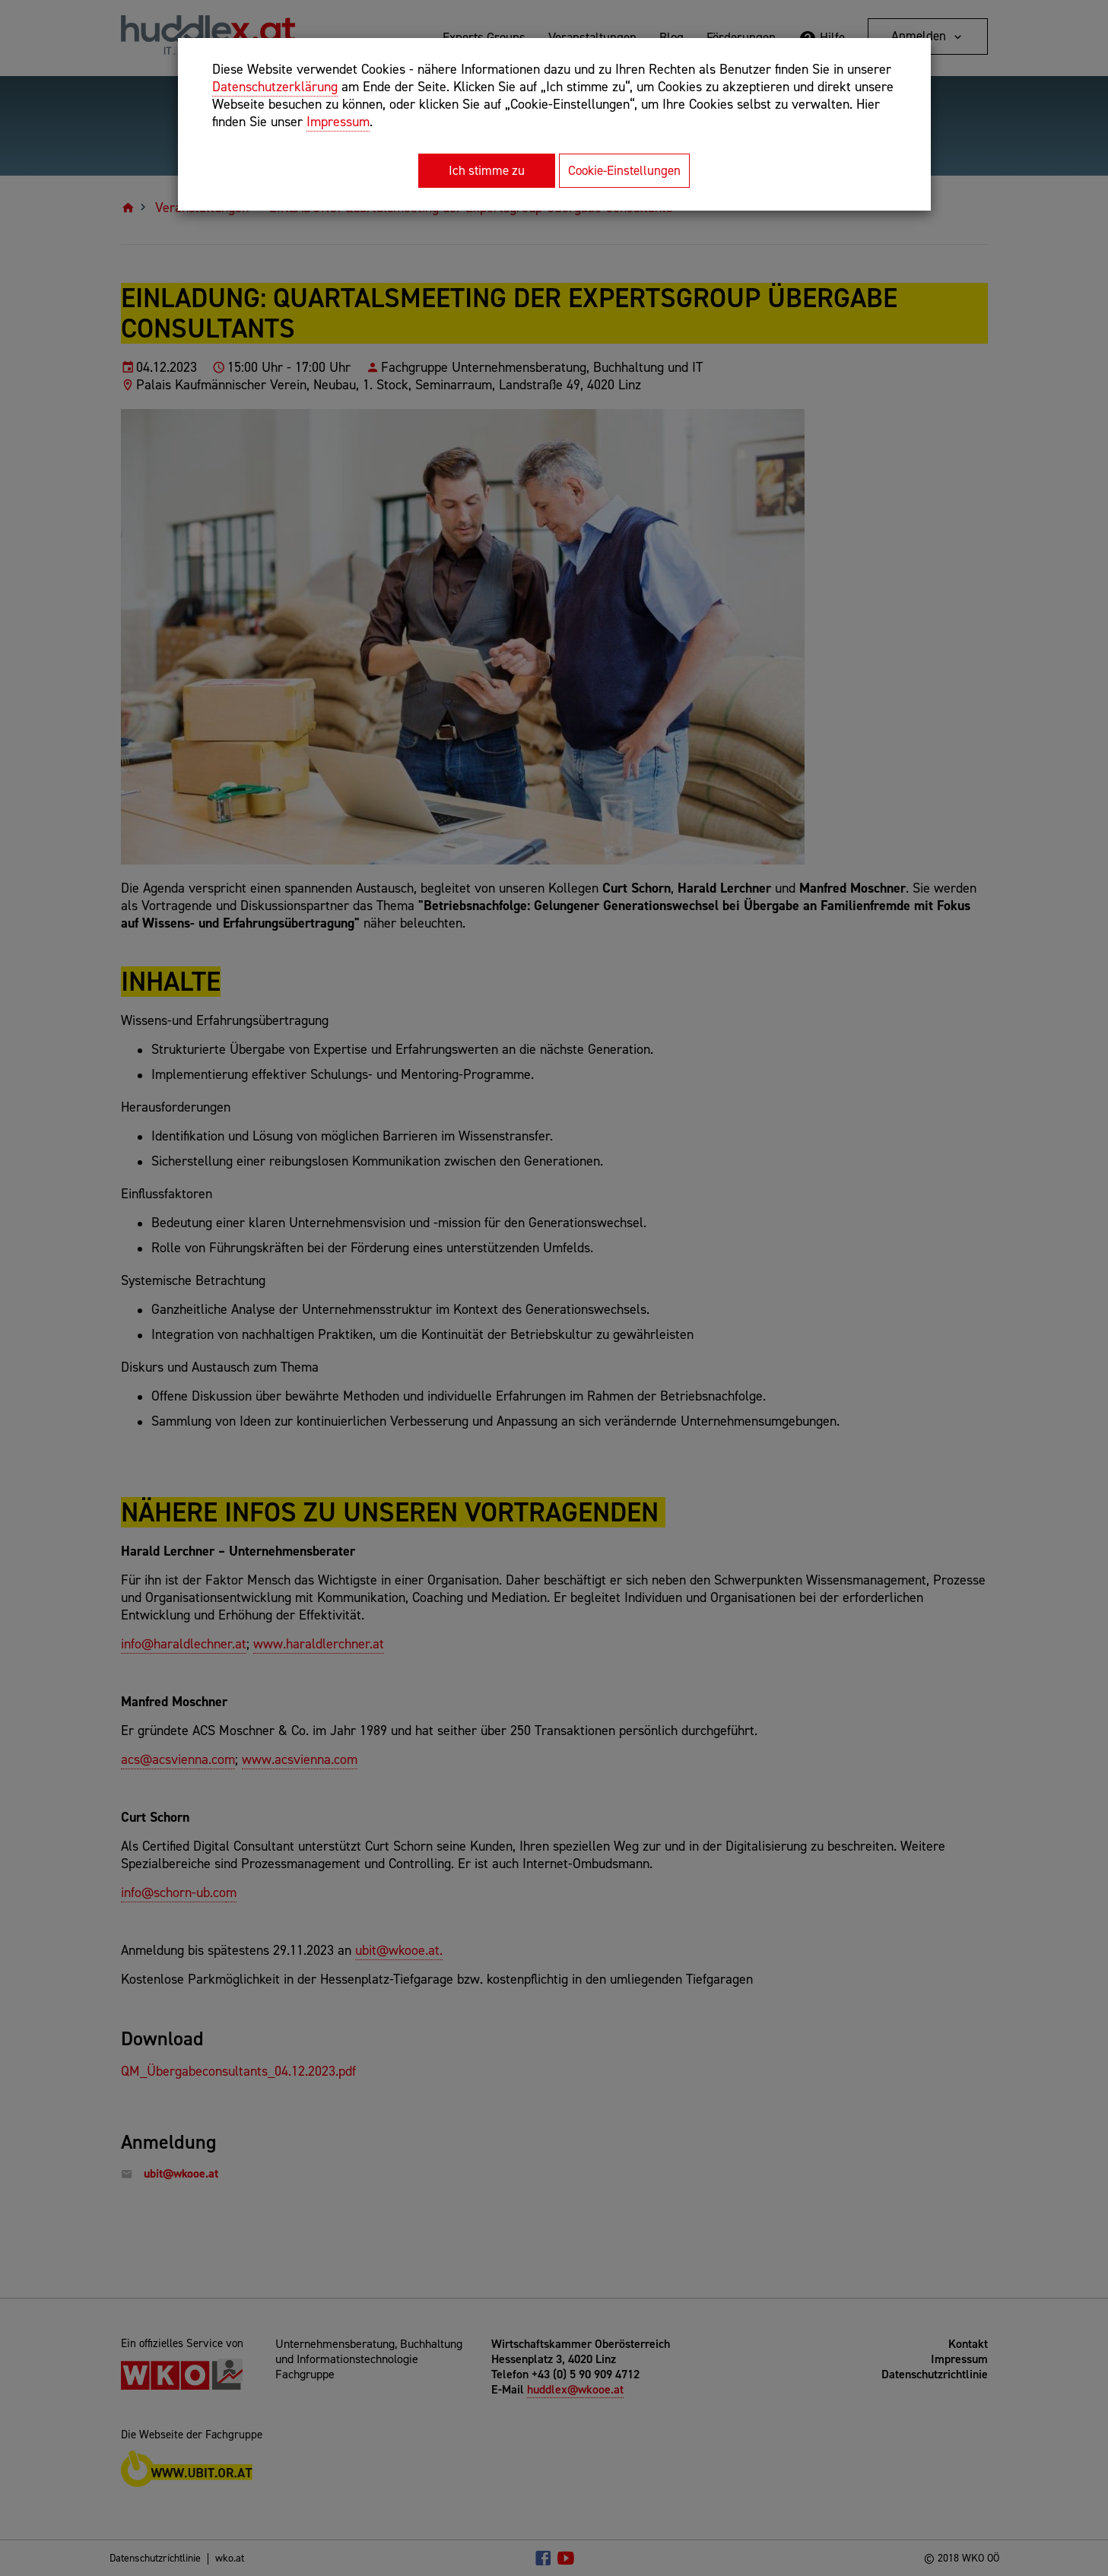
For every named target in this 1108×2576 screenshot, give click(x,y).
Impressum (338, 122)
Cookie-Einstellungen (624, 170)
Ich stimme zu (487, 170)
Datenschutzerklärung (275, 87)
